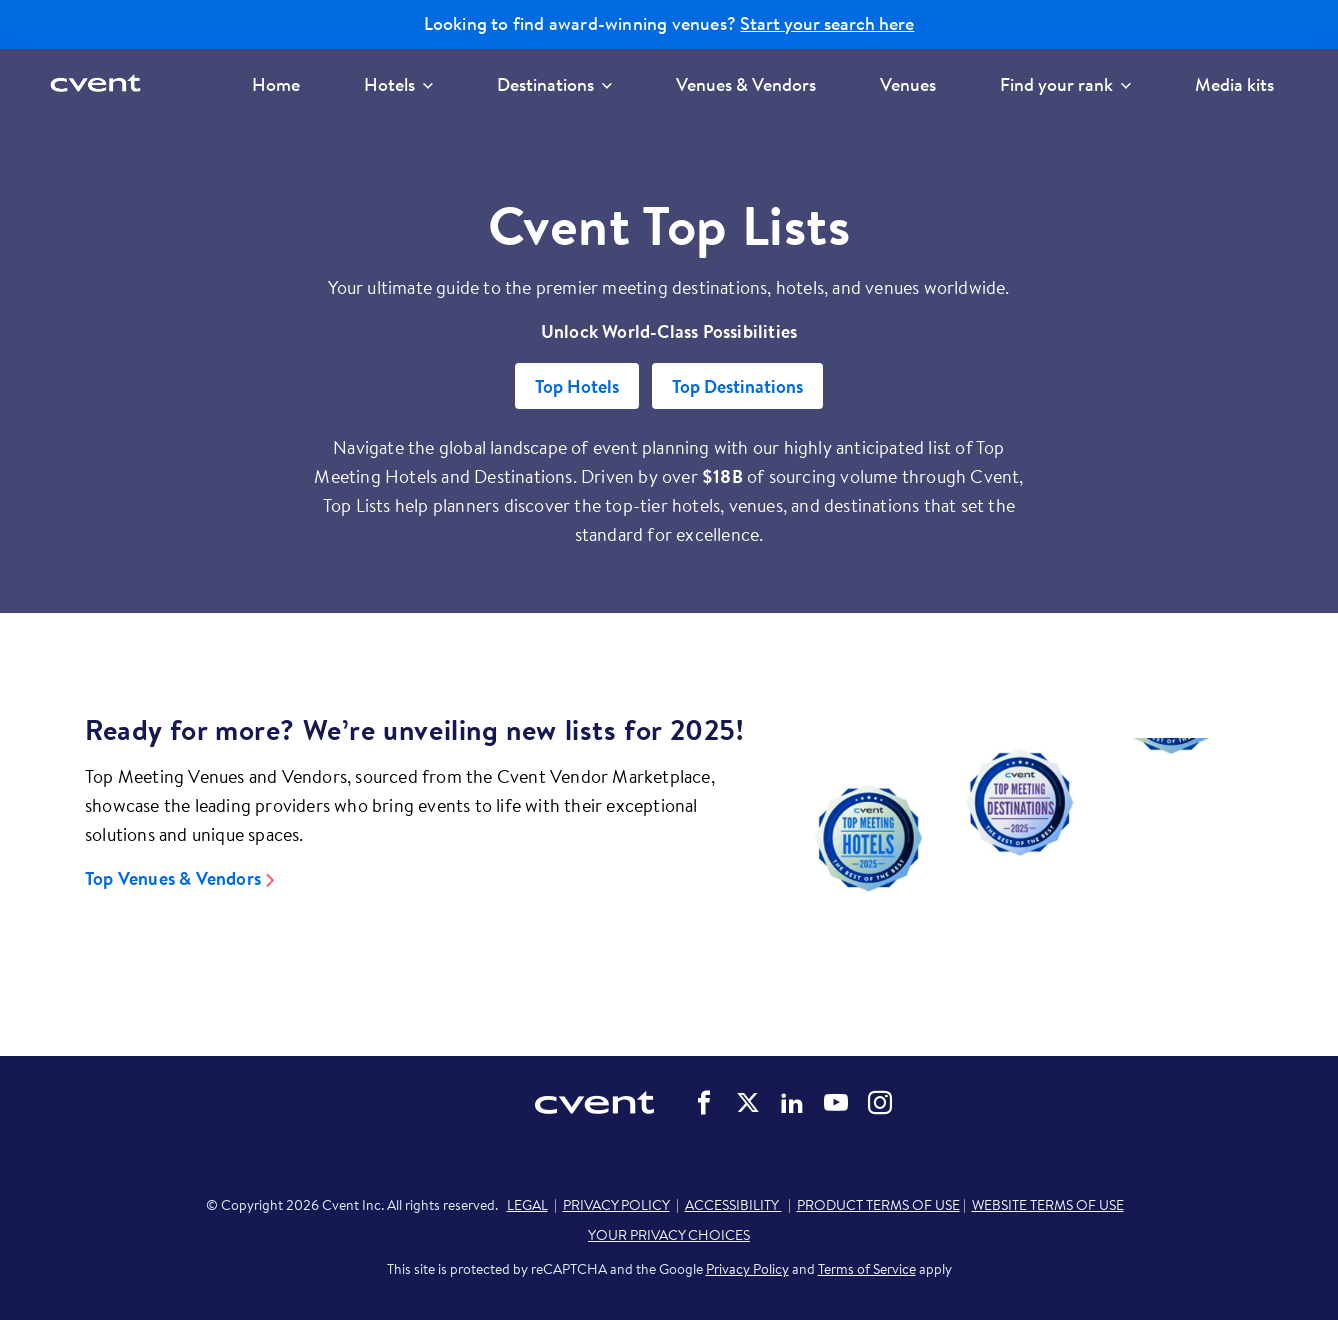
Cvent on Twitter (748, 1103)
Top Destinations (737, 386)
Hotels (398, 84)
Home (276, 84)
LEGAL (527, 1205)
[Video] (1019, 844)
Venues (908, 84)
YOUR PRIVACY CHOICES (669, 1235)
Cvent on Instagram (880, 1103)
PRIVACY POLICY (616, 1205)
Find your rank (1065, 84)
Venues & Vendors (746, 84)
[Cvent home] (102, 84)
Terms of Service (867, 1269)
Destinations (554, 84)
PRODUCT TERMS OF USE (878, 1205)
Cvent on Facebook (704, 1103)
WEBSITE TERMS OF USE (1048, 1205)
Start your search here (827, 24)
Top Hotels (577, 386)
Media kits (1234, 84)
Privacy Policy (747, 1269)
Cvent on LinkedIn (792, 1103)
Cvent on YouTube (836, 1103)
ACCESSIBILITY (733, 1205)
